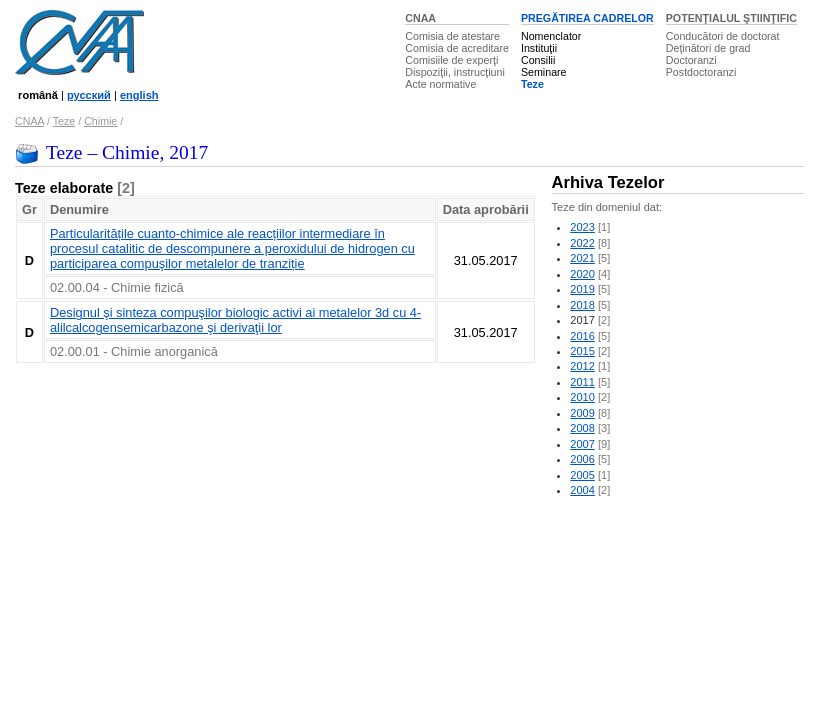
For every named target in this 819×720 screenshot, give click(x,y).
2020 (582, 274)
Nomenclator (551, 36)
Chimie (100, 121)
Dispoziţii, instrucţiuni (455, 72)
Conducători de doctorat (723, 36)
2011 (582, 382)
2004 (582, 490)
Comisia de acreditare (457, 48)
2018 (582, 305)
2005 (582, 475)
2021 (582, 258)
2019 (582, 289)
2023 (582, 227)
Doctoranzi (691, 60)
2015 (582, 351)
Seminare (544, 72)
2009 (582, 413)
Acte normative (440, 84)
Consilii (538, 60)
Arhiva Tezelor (608, 182)
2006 (582, 459)
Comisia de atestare (452, 36)
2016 (582, 336)
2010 (582, 397)
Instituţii (539, 48)
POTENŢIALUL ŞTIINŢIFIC (731, 18)
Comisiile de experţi (451, 60)
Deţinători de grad (708, 48)
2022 (582, 243)
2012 (582, 366)
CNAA (420, 18)
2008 (582, 428)
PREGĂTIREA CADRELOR (587, 18)
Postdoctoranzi (701, 72)
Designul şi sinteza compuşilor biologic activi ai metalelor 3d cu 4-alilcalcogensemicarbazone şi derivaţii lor (235, 320)
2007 (582, 444)
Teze (532, 84)
